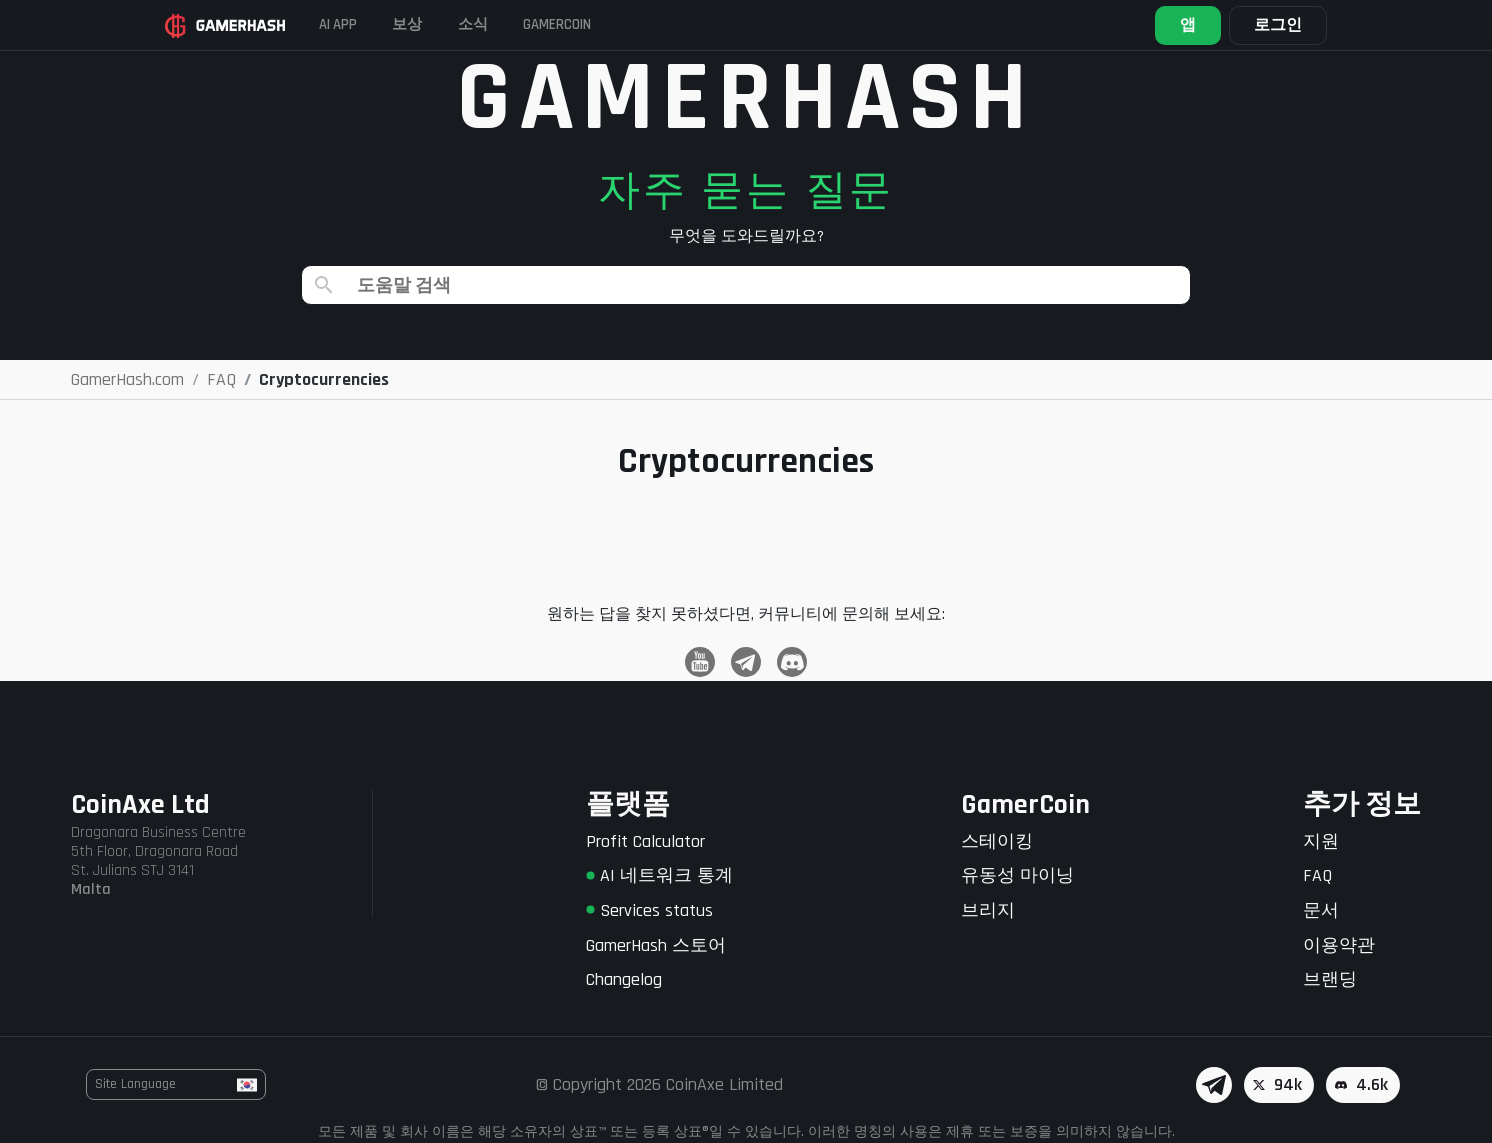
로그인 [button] (1258, 25)
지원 (1321, 841)
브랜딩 (1330, 979)
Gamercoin (633, 24)
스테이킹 (997, 841)
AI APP (366, 24)
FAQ (1317, 875)
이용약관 (1339, 945)
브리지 (988, 910)
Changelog (624, 979)
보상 (451, 24)
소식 (531, 24)
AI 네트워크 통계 (659, 875)
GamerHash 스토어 (656, 945)
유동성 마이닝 (1017, 875)
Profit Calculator (645, 841)
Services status (649, 910)
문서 (1321, 910)
